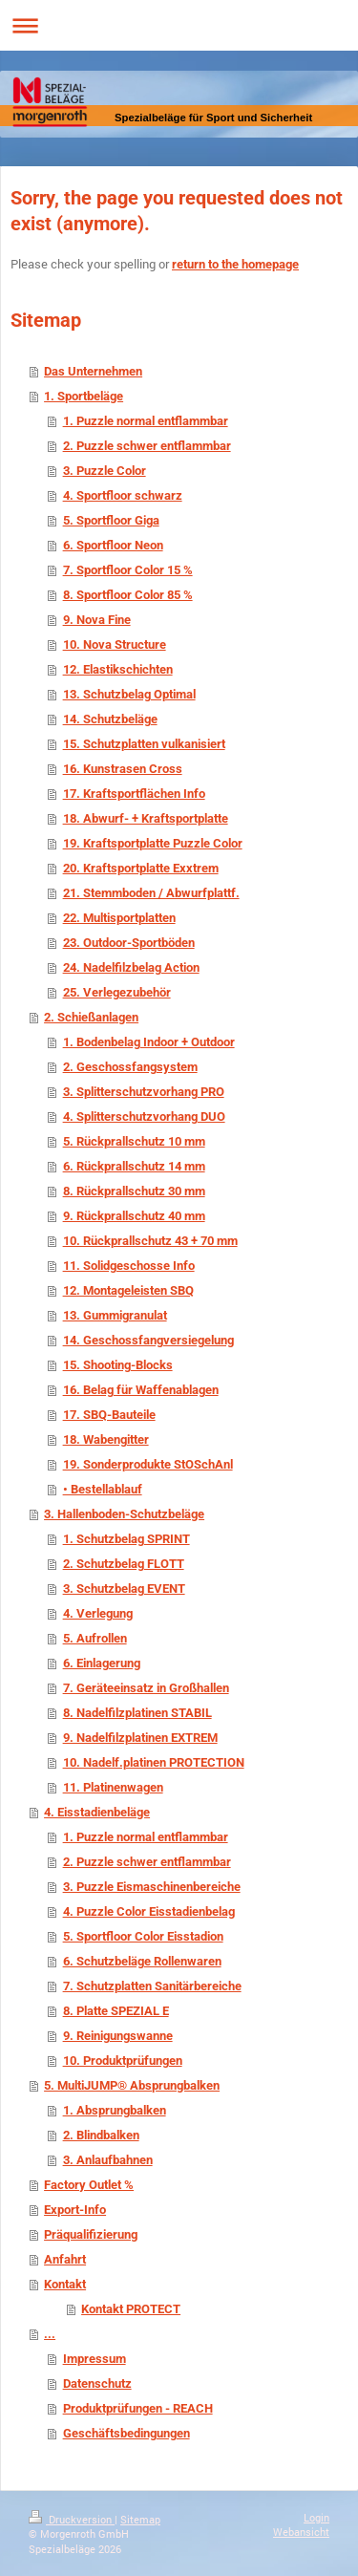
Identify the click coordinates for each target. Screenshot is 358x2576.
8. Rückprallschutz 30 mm (134, 1191)
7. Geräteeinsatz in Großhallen (146, 1688)
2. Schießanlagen (91, 1017)
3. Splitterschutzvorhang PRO (143, 1091)
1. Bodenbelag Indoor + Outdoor (149, 1042)
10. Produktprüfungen (122, 2060)
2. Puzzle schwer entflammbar (147, 446)
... (49, 2334)
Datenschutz (97, 2383)
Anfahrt (65, 2259)
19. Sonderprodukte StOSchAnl (148, 1464)
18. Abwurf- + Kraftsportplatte (145, 818)
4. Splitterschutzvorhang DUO (144, 1116)
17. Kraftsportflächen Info (134, 793)
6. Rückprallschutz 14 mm (134, 1166)
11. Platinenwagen (113, 1787)
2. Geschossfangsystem (130, 1067)
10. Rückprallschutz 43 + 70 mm (150, 1241)
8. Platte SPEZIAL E (116, 2011)
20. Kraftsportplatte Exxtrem (141, 868)
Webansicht (301, 2531)
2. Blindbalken (101, 2135)
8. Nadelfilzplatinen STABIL (137, 1713)
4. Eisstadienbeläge (97, 1812)
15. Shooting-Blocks (118, 1365)
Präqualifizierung (90, 2234)
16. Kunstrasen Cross (122, 769)
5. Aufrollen (95, 1638)
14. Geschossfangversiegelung (148, 1340)
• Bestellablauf (102, 1489)
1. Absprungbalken (114, 2110)
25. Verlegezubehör (117, 992)
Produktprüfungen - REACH (138, 2408)
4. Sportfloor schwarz (122, 495)
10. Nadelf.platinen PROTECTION (153, 1762)
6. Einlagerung (101, 1663)
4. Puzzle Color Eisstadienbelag (149, 1911)
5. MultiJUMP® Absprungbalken (132, 2085)
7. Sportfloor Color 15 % (128, 570)
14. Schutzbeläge (110, 719)
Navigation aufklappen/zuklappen (179, 25)
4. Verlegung (98, 1613)
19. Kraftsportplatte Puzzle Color (152, 843)
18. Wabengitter (106, 1439)
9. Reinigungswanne (118, 2036)
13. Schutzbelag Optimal (129, 694)
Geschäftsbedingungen (126, 2433)
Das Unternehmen (93, 371)
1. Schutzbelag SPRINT (126, 1539)
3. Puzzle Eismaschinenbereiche (152, 1886)
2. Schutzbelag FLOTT (123, 1563)
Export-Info (75, 2209)
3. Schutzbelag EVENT (124, 1588)
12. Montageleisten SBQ (128, 1290)
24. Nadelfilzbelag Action (131, 967)
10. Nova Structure (114, 644)
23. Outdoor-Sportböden (129, 942)
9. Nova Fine (97, 619)
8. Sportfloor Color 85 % (128, 595)
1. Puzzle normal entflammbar (145, 421)
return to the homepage (235, 264)
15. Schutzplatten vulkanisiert (144, 744)
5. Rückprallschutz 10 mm (134, 1141)
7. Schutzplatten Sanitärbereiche (152, 1986)
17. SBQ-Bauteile (109, 1414)
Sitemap (140, 2519)
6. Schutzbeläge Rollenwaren (142, 1961)
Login (316, 2517)
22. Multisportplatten (119, 918)
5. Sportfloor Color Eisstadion (143, 1936)
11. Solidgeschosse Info (129, 1265)
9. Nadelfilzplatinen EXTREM (140, 1737)
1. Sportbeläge (83, 396)
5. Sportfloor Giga (111, 520)
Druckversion (72, 2519)
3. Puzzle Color (104, 470)
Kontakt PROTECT (130, 2309)
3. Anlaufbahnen (108, 2160)
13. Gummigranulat (115, 1315)
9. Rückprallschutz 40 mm (134, 1216)
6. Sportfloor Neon (113, 545)
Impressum (94, 2358)
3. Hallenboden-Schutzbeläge (124, 1514)
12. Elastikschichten (118, 669)
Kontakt (65, 2284)
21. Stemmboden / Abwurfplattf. (151, 893)
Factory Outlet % (89, 2185)
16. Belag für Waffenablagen (141, 1390)
